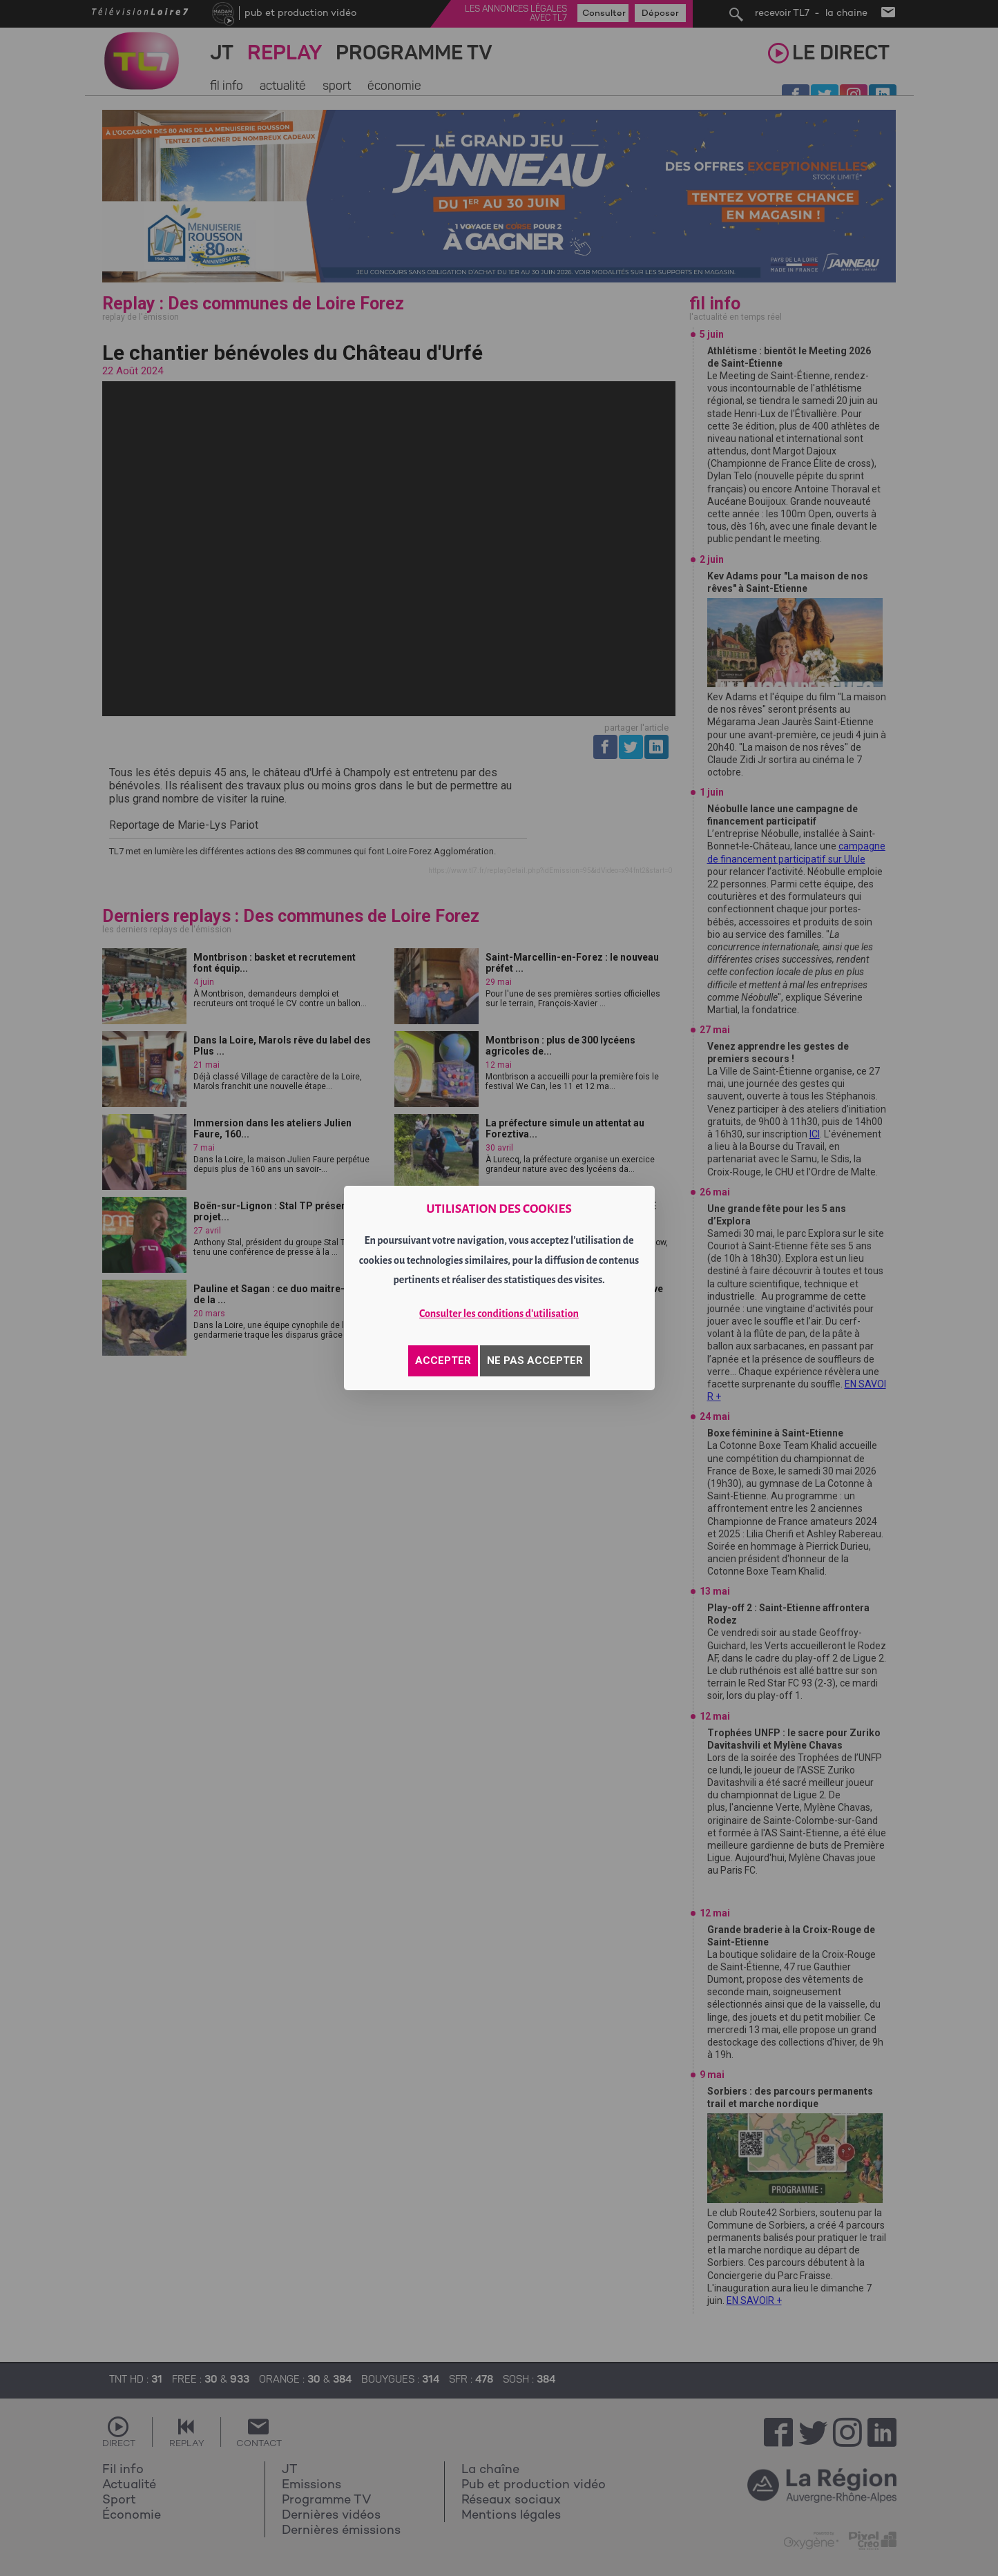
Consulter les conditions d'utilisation (499, 1313)
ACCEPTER (443, 1360)
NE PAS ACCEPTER (535, 1360)
